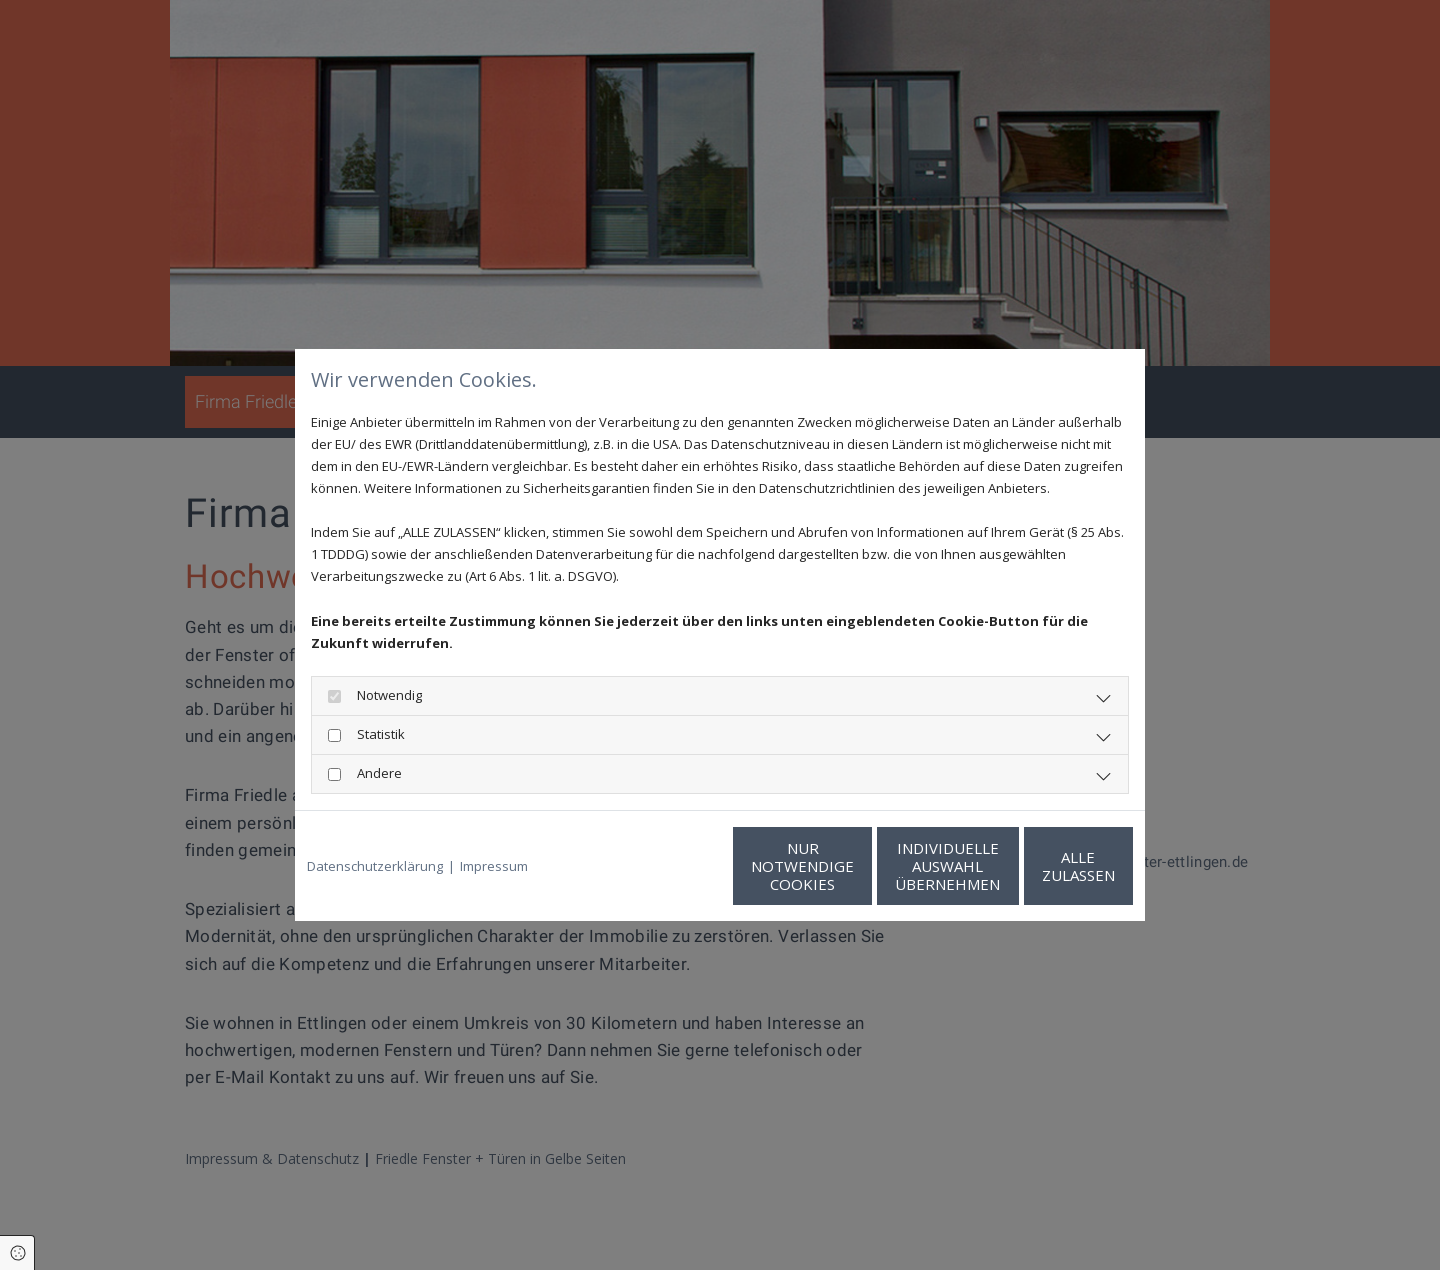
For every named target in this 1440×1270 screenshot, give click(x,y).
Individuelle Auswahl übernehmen (850, 866)
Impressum (494, 866)
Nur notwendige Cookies (660, 866)
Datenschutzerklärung (375, 866)
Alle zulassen (1040, 866)
